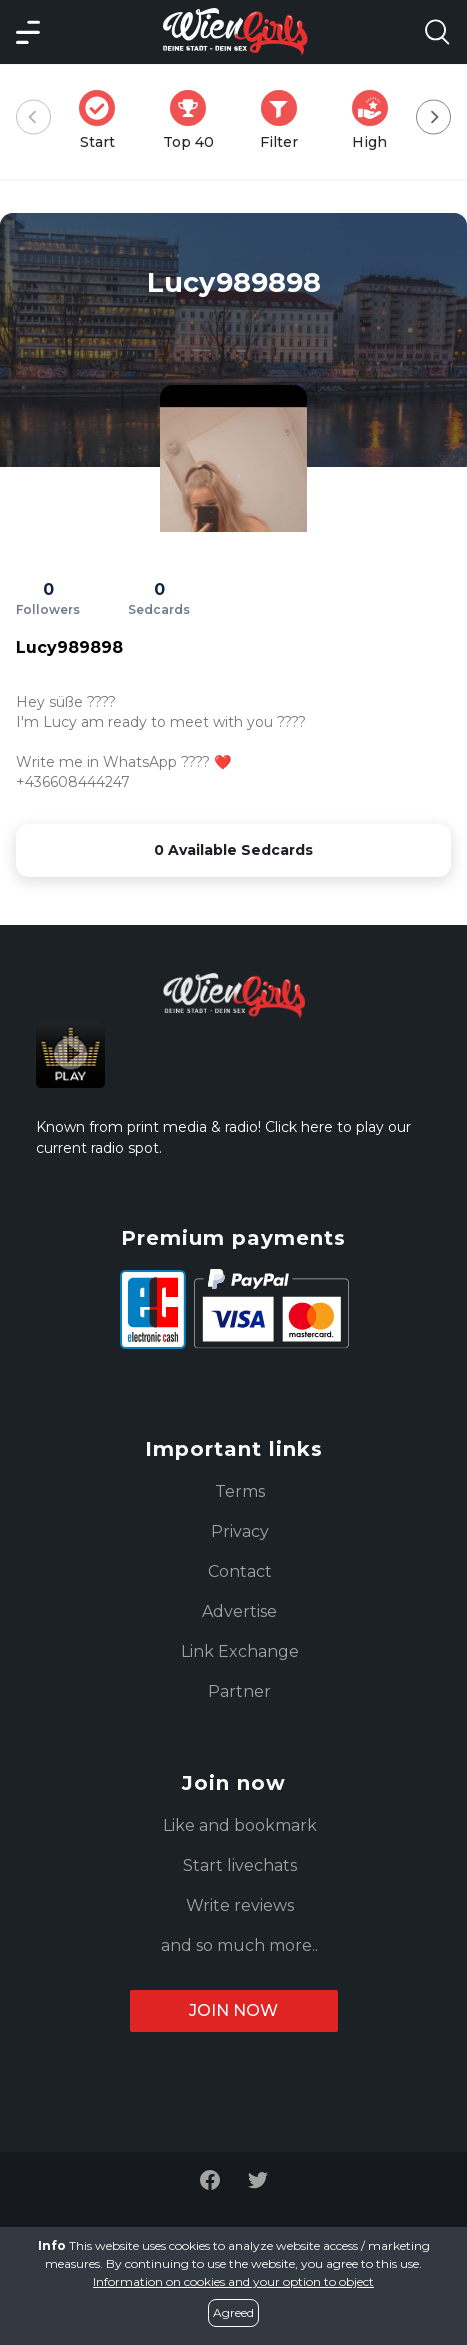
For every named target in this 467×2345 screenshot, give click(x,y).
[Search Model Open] (437, 32)
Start (103, 120)
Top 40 (194, 120)
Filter (285, 120)
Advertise (239, 1611)
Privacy (240, 1531)
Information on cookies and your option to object (233, 2281)
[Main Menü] (28, 32)
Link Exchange (240, 1651)
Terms (240, 1491)
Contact (240, 1571)
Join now (233, 2010)
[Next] (433, 117)
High (376, 120)
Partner (239, 1691)
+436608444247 (73, 782)
